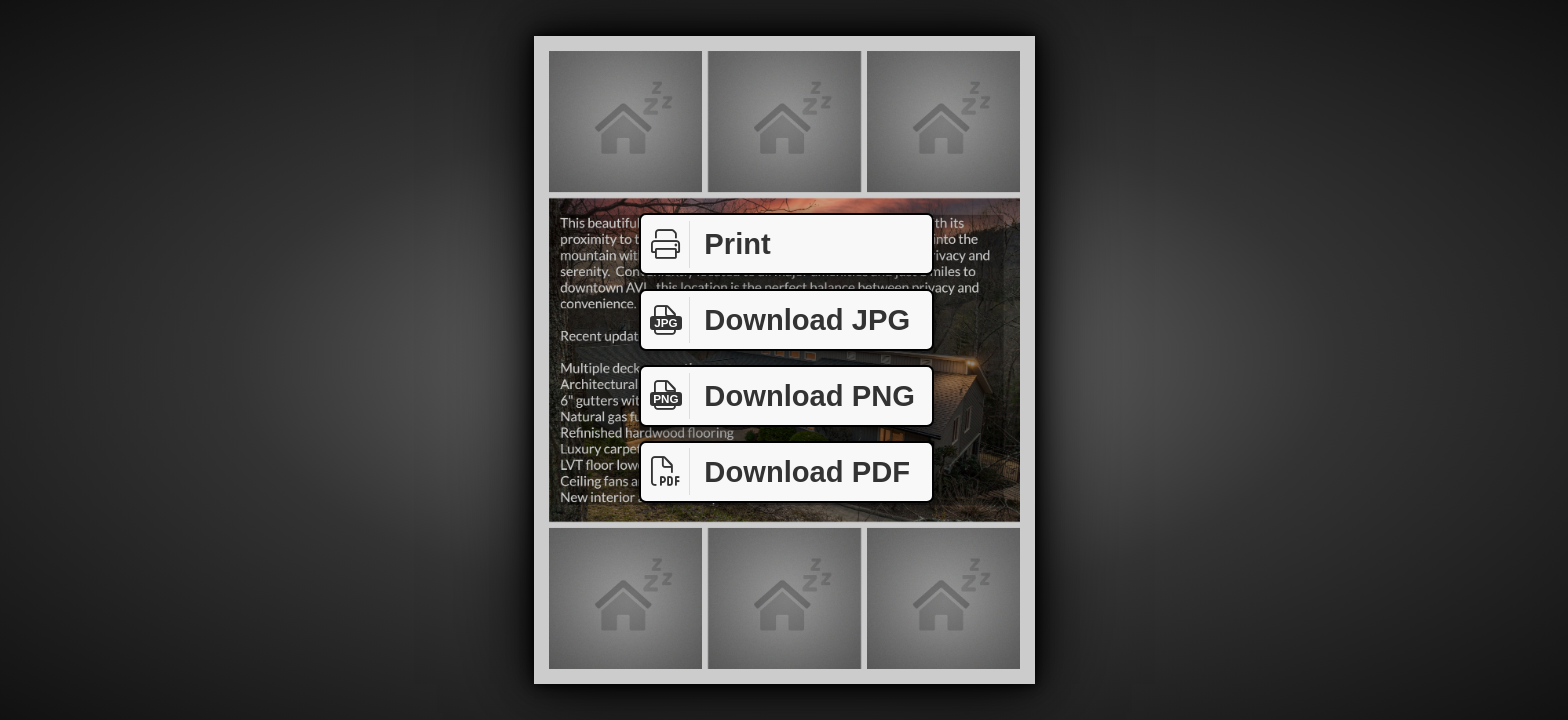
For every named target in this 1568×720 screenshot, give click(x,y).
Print (706, 244)
